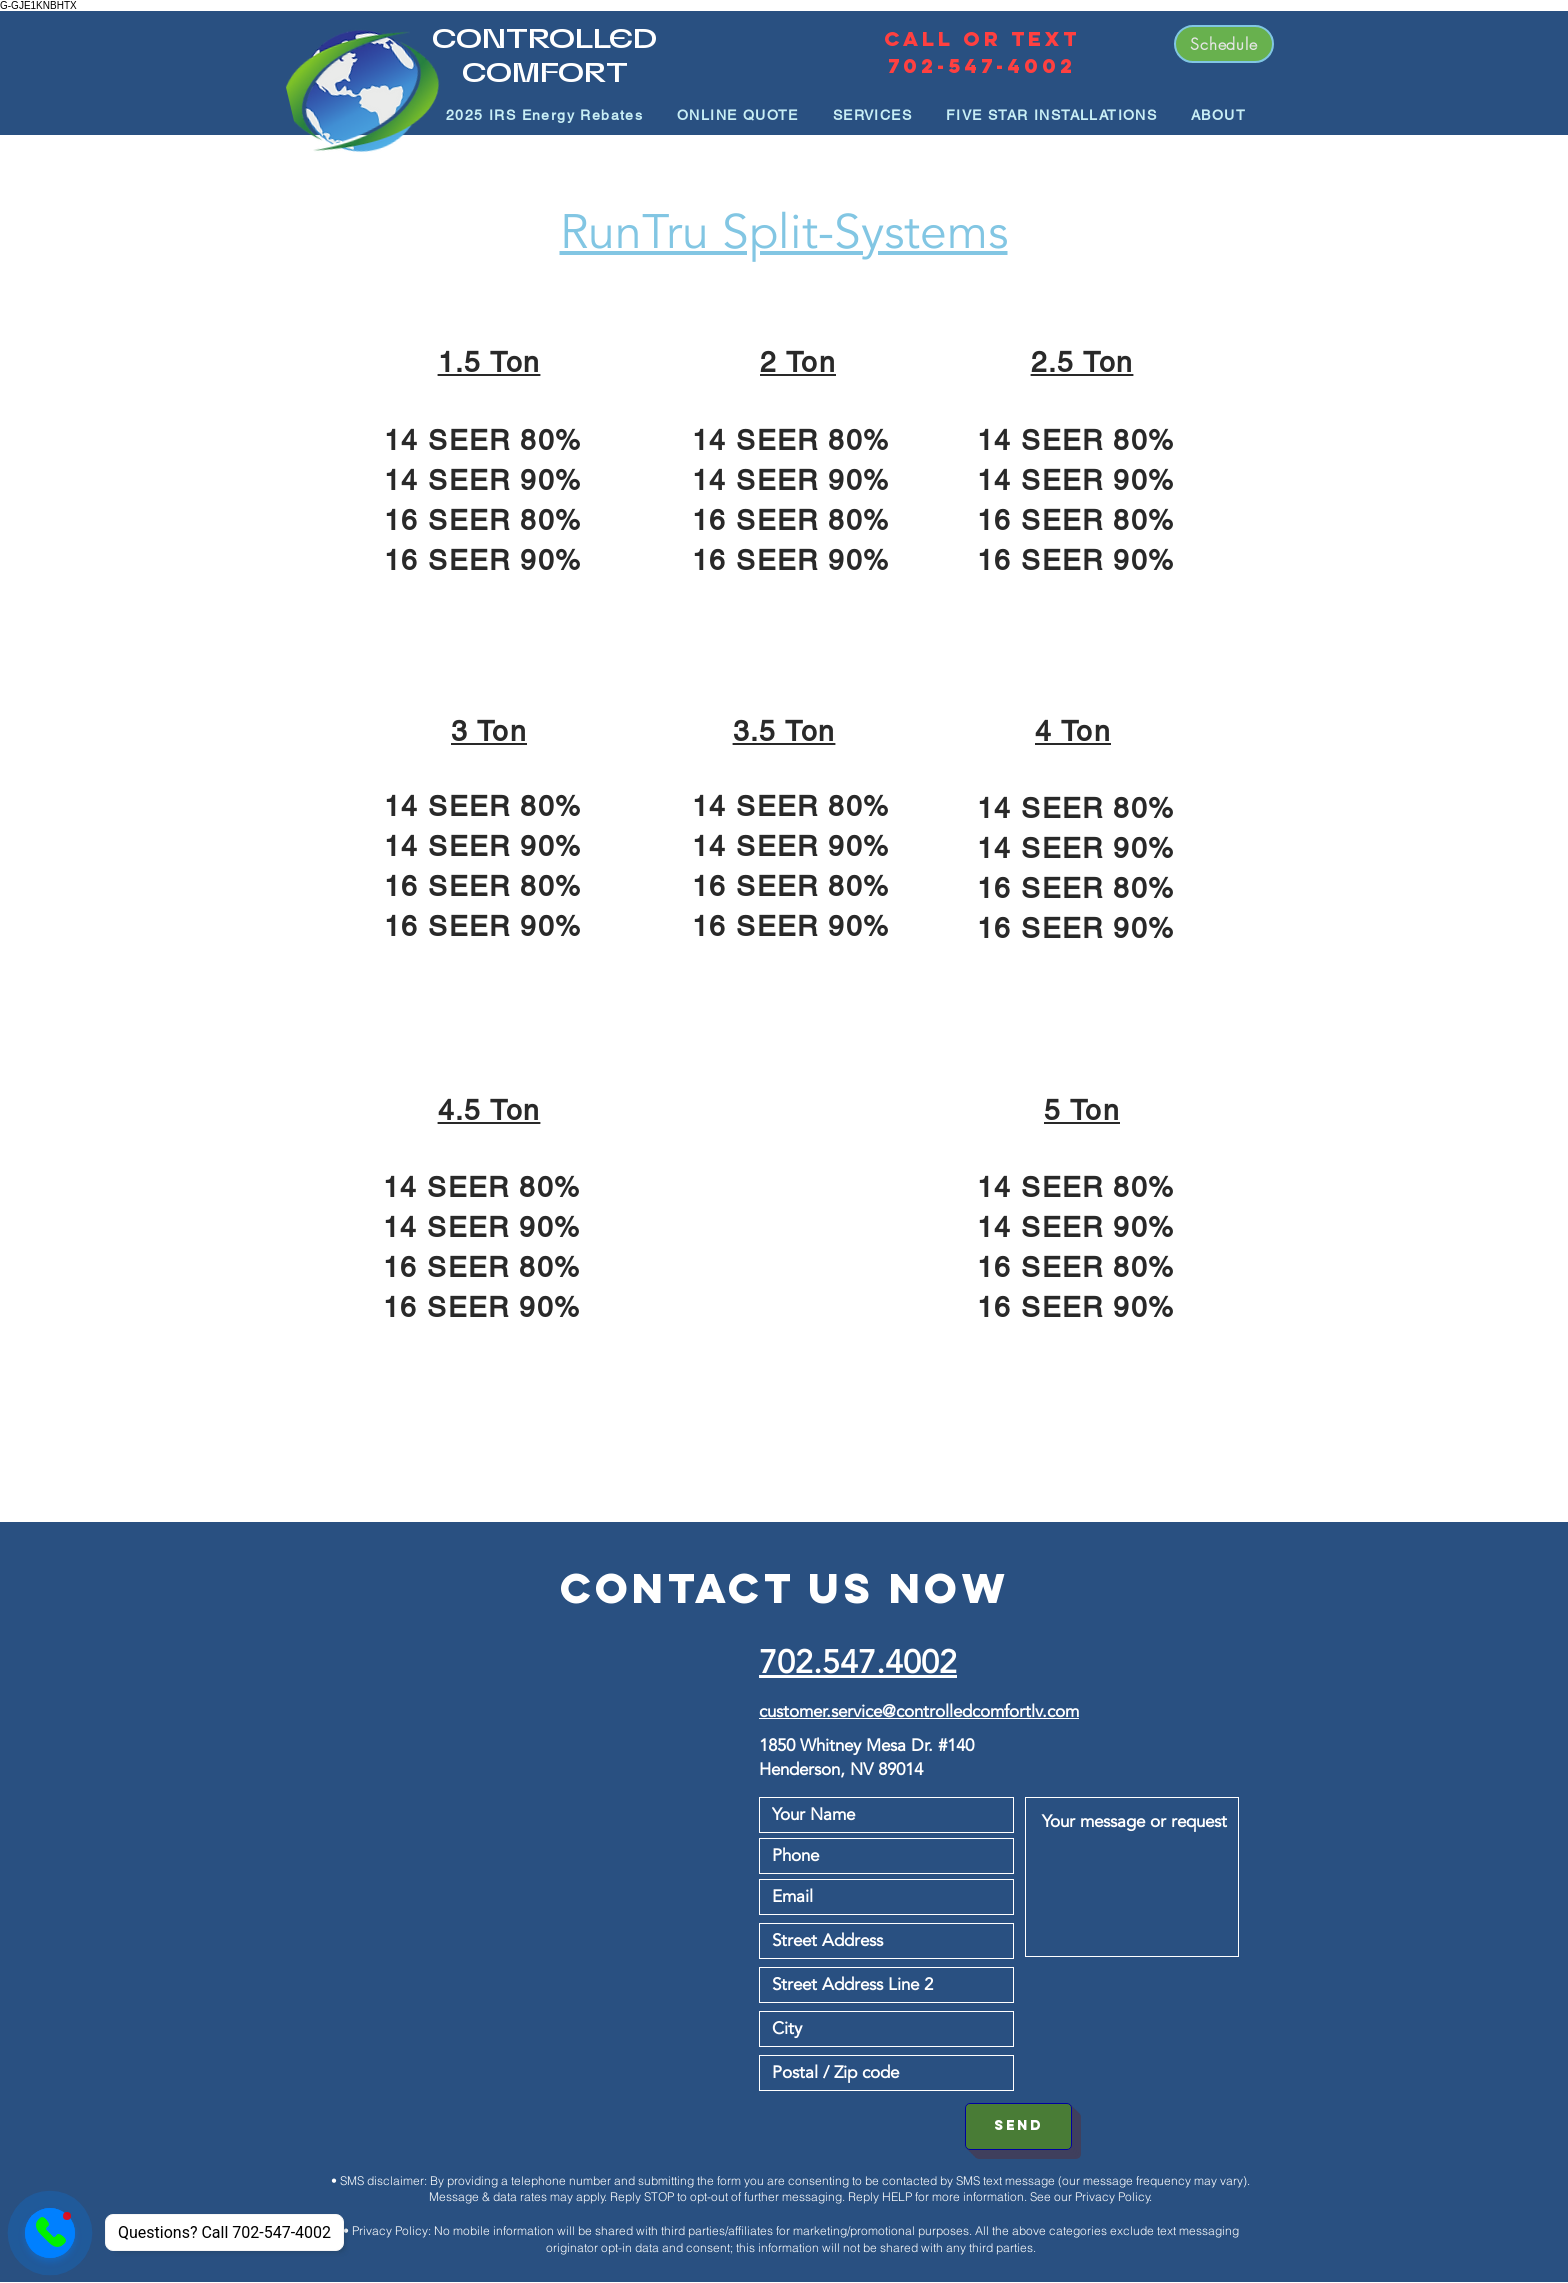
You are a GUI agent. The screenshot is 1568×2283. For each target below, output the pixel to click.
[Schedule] (1224, 44)
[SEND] (1018, 2126)
